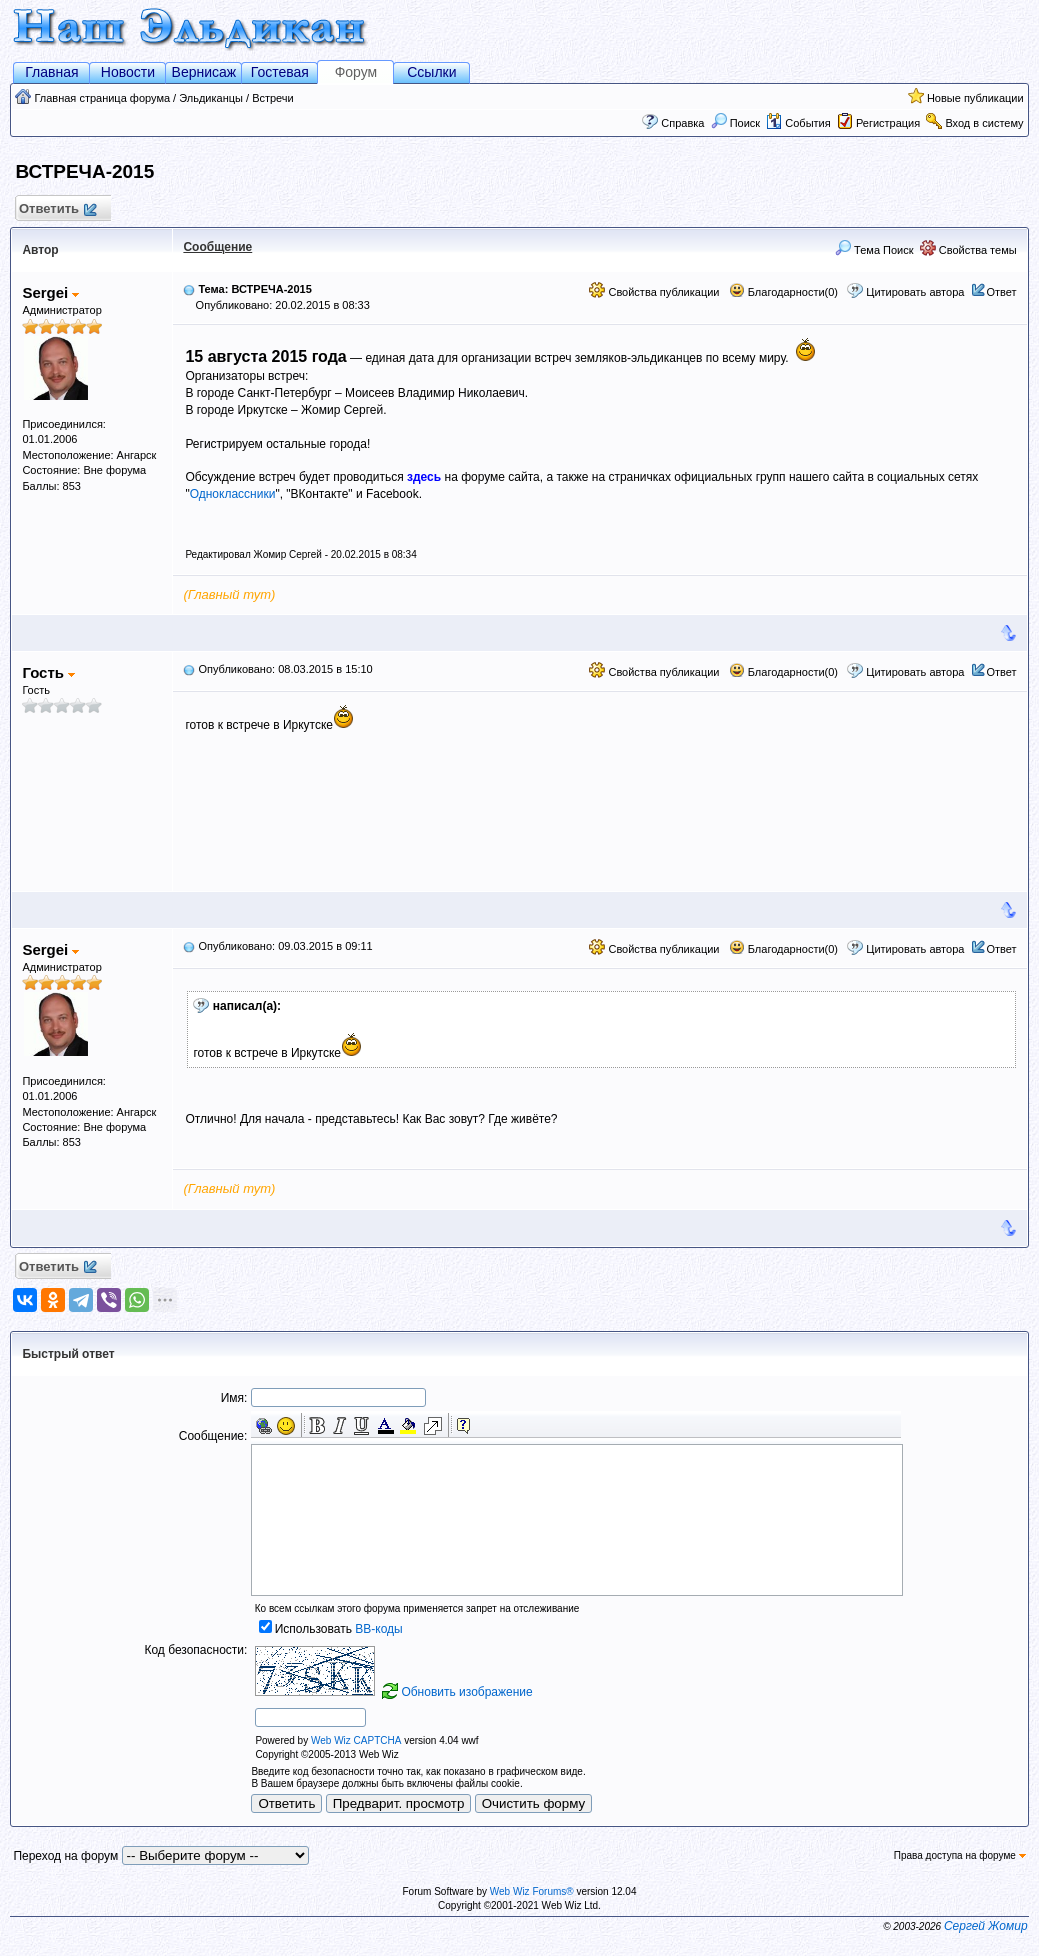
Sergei (50, 292)
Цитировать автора (915, 292)
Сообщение (217, 247)
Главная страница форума (102, 98)
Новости (128, 72)
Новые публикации (975, 98)
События (798, 123)
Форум (356, 72)
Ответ (1002, 292)
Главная (51, 72)
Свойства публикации (654, 292)
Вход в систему (984, 123)
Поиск (736, 123)
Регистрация (888, 123)
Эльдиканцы (211, 98)
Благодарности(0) (783, 292)
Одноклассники (233, 494)
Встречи (273, 98)
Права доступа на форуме (960, 1855)
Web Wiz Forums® (532, 1891)
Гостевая (280, 72)
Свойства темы (968, 250)
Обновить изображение (466, 1692)
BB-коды (378, 1629)
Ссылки (431, 72)
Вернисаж (204, 72)
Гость (48, 672)
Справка (682, 123)
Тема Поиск (874, 250)
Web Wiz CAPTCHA (356, 1740)
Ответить (56, 209)
